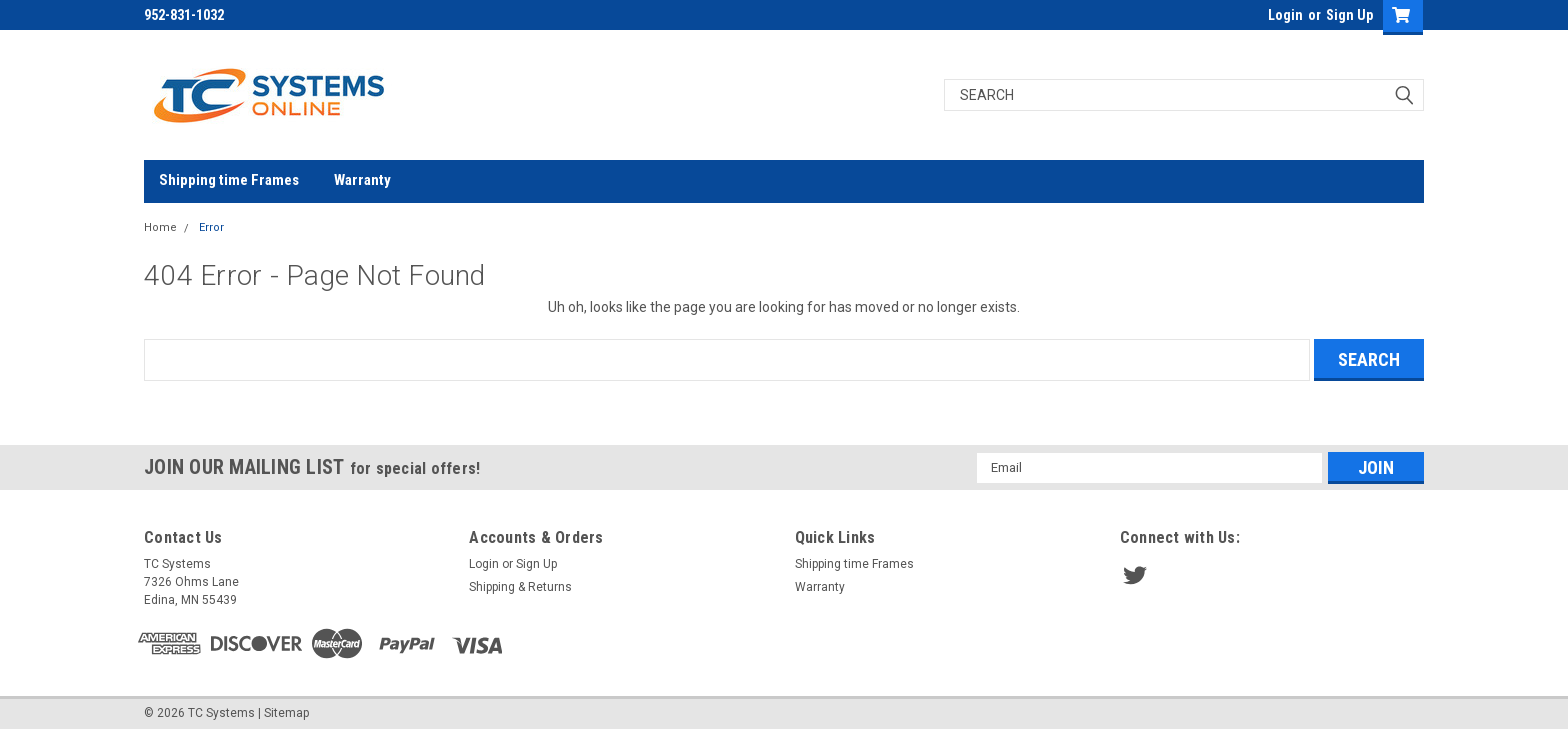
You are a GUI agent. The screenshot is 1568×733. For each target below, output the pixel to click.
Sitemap (286, 713)
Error (211, 227)
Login (1285, 15)
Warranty (362, 180)
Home (160, 227)
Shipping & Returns (520, 587)
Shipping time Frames (229, 180)
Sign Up (1349, 15)
